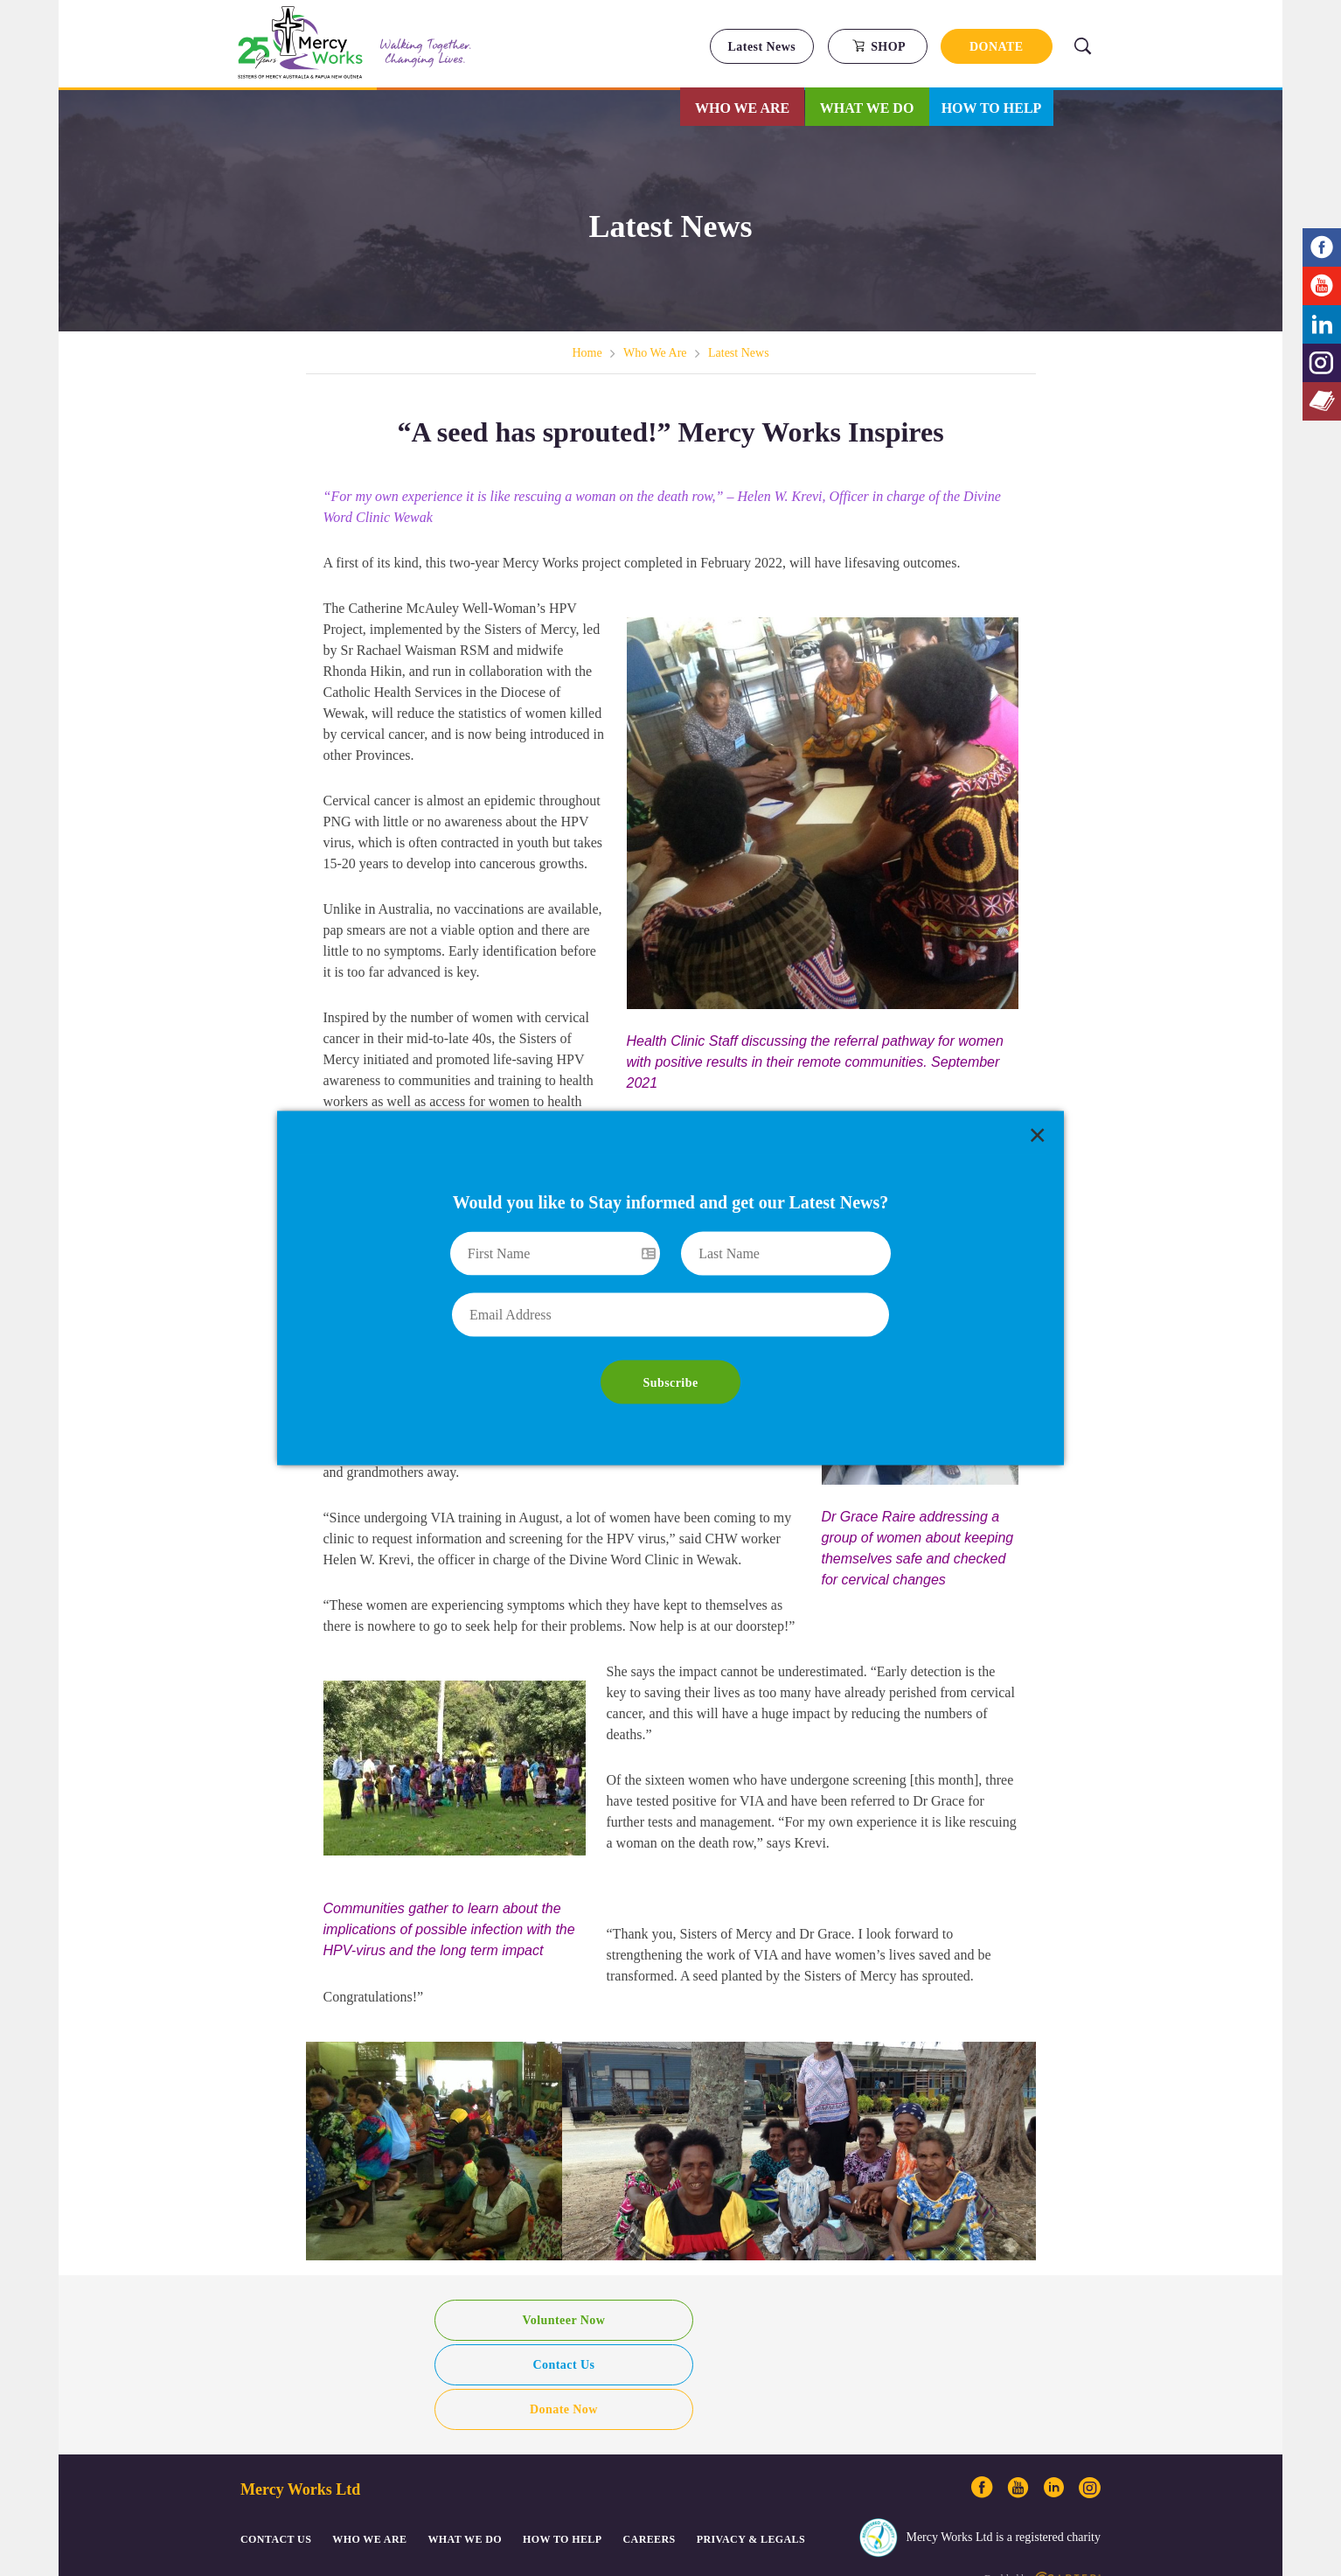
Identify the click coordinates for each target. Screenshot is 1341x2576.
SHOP (879, 46)
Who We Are (742, 108)
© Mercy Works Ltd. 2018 (286, 2481)
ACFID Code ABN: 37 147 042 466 (616, 2481)
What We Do (867, 108)
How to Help (991, 108)
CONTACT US (275, 2438)
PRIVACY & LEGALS (751, 2438)
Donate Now (834, 2308)
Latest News (762, 46)
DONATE (996, 46)
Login (532, 2481)
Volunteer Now (507, 2308)
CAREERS (649, 2438)
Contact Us (671, 2308)
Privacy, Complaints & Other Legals (447, 2481)
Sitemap (358, 2481)
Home (586, 352)
